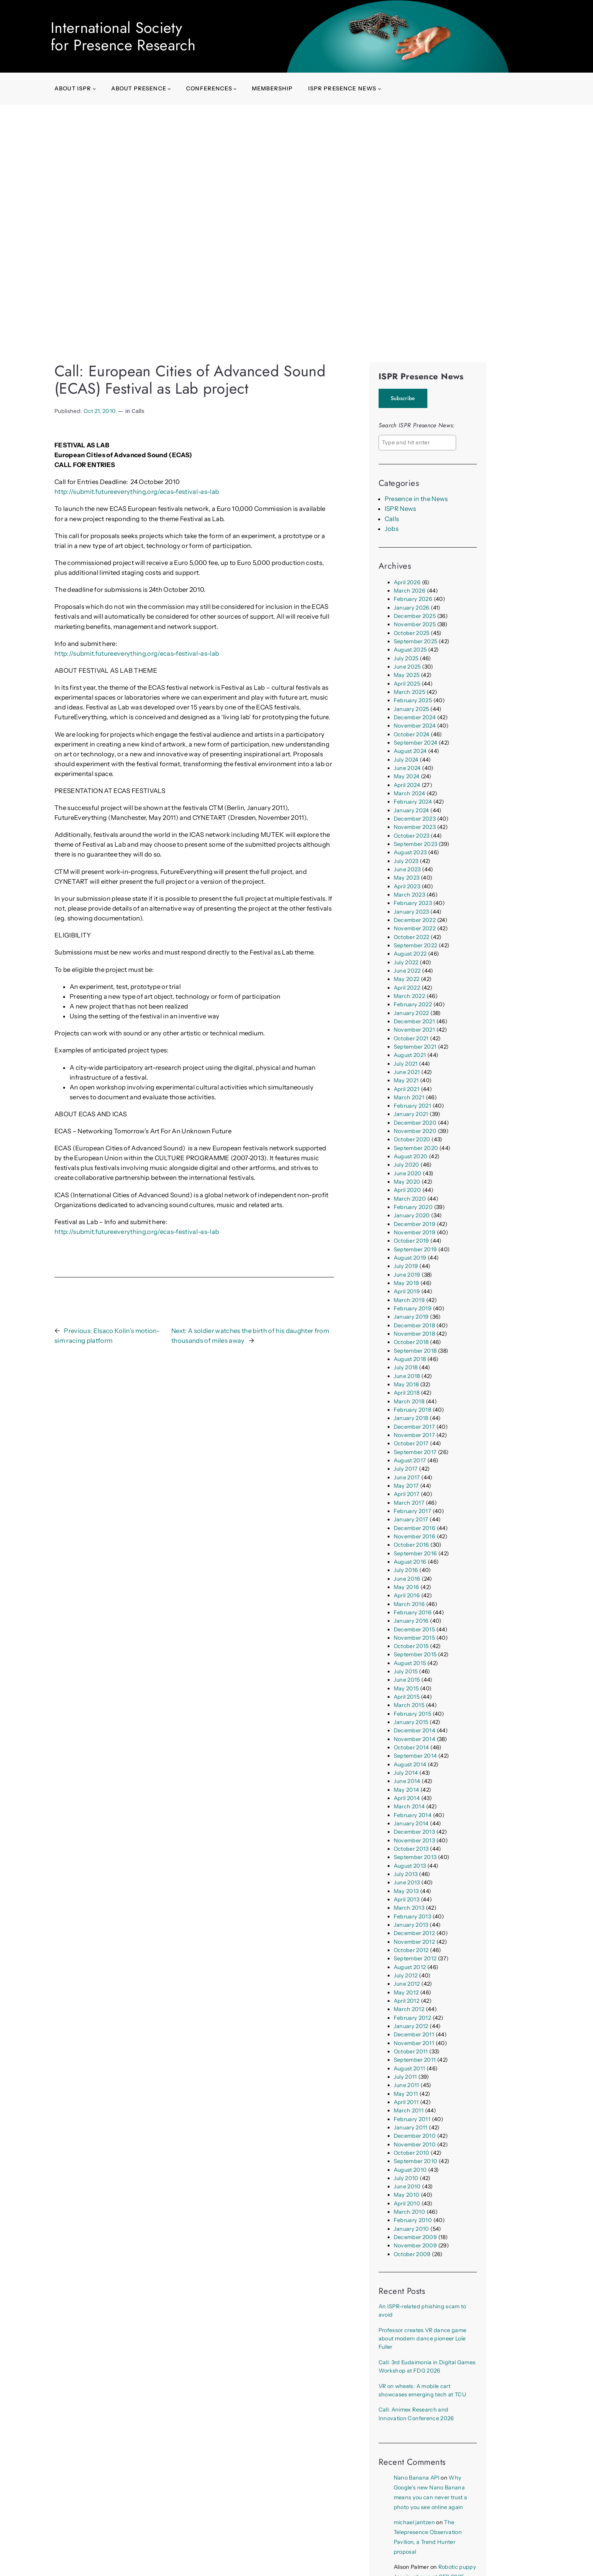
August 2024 (410, 751)
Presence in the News (416, 499)
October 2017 (411, 1443)
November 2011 (414, 2043)
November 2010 (415, 2144)
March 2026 (409, 590)
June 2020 (408, 1173)
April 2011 (406, 2102)
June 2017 (407, 1477)
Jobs (392, 528)
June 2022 (407, 970)
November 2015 (414, 1637)
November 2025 (415, 624)
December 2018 (414, 1325)
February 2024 (413, 801)
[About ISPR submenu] (94, 88)
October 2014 (411, 1747)
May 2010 (407, 2194)
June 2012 (407, 1983)
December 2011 (414, 2034)
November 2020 (415, 1131)
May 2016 (406, 1587)
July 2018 (406, 1367)
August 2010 (410, 2169)
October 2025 (412, 633)
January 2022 (411, 1013)
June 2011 (406, 2085)
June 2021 (407, 1072)
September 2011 (415, 2059)
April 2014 (407, 1798)
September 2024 (416, 742)
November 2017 (414, 1435)
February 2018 (412, 1409)
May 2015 (406, 1688)
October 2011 (411, 2051)
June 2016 (407, 1578)
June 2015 (407, 1679)
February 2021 (412, 1105)
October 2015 (411, 1646)
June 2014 (407, 1781)
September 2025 (416, 641)
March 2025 (409, 692)
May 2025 (407, 675)
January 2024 (411, 810)
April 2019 (407, 1291)
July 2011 (405, 2076)
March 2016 (409, 1604)
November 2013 (414, 1840)
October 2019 (411, 1240)
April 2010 (407, 2203)
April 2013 (406, 1899)
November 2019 (414, 1232)
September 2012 (415, 1958)
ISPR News (400, 508)
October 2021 (411, 1038)
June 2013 (407, 1882)
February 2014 (413, 1815)
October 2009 (412, 2254)
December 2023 (415, 818)
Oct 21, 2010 (100, 411)
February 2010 (413, 2220)
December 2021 (414, 1021)
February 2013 (412, 1916)
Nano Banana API (416, 2477)
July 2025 (406, 658)
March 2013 (409, 1907)
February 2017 (412, 1511)
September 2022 (416, 945)
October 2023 (412, 835)
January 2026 (412, 607)
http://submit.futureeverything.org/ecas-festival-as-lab (136, 491)
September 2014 (415, 1755)
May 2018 (406, 1384)
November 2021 (414, 1029)
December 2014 (414, 1730)
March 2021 (409, 1097)
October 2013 (411, 1848)
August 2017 (410, 1460)
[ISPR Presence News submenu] (379, 88)
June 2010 (407, 2186)
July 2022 (406, 962)
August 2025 (410, 649)
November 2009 (415, 2245)
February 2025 (413, 700)
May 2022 (407, 979)
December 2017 (414, 1426)
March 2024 (409, 793)
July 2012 (406, 1975)
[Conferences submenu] (235, 88)
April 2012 (406, 2000)
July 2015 (406, 1671)
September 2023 (416, 844)
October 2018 (411, 1342)
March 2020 (410, 1198)
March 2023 (409, 894)
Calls (138, 411)
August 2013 (410, 1865)
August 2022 (410, 953)
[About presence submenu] (169, 88)
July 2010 (406, 2178)
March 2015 (409, 1705)
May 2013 (406, 1891)
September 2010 (416, 2161)
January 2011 (411, 2127)
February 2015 (412, 1713)
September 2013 (415, 1857)
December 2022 (415, 920)
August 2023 (410, 852)
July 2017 (406, 1468)
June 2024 (407, 768)
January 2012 (411, 2026)
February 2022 (413, 1004)
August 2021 (410, 1055)
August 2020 (411, 1156)
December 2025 (415, 616)
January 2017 (411, 1519)
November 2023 (415, 827)
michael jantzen (414, 2522)
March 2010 (409, 2211)
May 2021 (406, 1080)
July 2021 (406, 1063)
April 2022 (407, 987)
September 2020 (416, 1148)
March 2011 (409, 2110)
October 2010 (412, 2152)
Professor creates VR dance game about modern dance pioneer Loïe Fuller (422, 2339)
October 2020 (412, 1139)
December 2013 (414, 1831)
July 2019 (406, 1266)
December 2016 (414, 1528)
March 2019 (409, 1300)
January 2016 (411, 1620)
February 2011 (412, 2119)
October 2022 (412, 937)
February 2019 (413, 1308)
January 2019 (411, 1316)
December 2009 (415, 2237)
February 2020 (413, 1207)
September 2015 (415, 1654)
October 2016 (411, 1544)
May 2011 (406, 2093)
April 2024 (407, 785)
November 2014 (414, 1739)
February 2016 (413, 1612)
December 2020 (415, 1122)
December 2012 (414, 1933)
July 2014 (406, 1772)
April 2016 (407, 1595)
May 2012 (406, 1992)
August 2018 (410, 1359)
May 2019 (406, 1283)
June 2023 (407, 869)
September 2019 (415, 1249)
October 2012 (411, 1950)
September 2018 (415, 1350)
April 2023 (407, 886)
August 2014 (410, 1764)
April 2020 (407, 1190)
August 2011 (409, 2068)
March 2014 (409, 1806)
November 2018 (414, 1333)
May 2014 (406, 1789)
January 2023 (411, 911)
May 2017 (406, 1485)
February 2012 (412, 2017)
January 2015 (411, 1722)
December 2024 (415, 717)
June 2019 (407, 1274)
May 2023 (407, 877)
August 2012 (410, 1967)
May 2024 (407, 776)
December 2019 (414, 1224)
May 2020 (407, 1181)
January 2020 (412, 1215)
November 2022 (415, 928)
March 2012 (409, 2009)
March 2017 (409, 1502)
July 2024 (406, 759)
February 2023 (413, 903)
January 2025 (411, 709)
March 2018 (409, 1401)
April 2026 (407, 582)
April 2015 (406, 1696)
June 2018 (407, 1376)
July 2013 (406, 1874)
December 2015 (414, 1629)
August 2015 (410, 1663)
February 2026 (413, 599)
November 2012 (414, 1941)
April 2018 (406, 1392)
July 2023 (406, 861)
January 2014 (411, 1823)
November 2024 (415, 725)
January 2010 (411, 2228)
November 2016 (414, 1536)
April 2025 (407, 683)
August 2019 (410, 1257)
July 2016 (406, 1570)
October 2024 (412, 734)
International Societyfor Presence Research (123, 36)
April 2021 (406, 1089)
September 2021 (415, 1046)
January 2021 (411, 1114)
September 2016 (415, 1553)
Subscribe (403, 398)
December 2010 (415, 2135)
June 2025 (407, 666)
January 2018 (411, 1418)
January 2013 (411, 1924)
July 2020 (406, 1164)
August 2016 (410, 1561)
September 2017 (415, 1452)
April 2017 (406, 1494)
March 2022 (409, 996)
